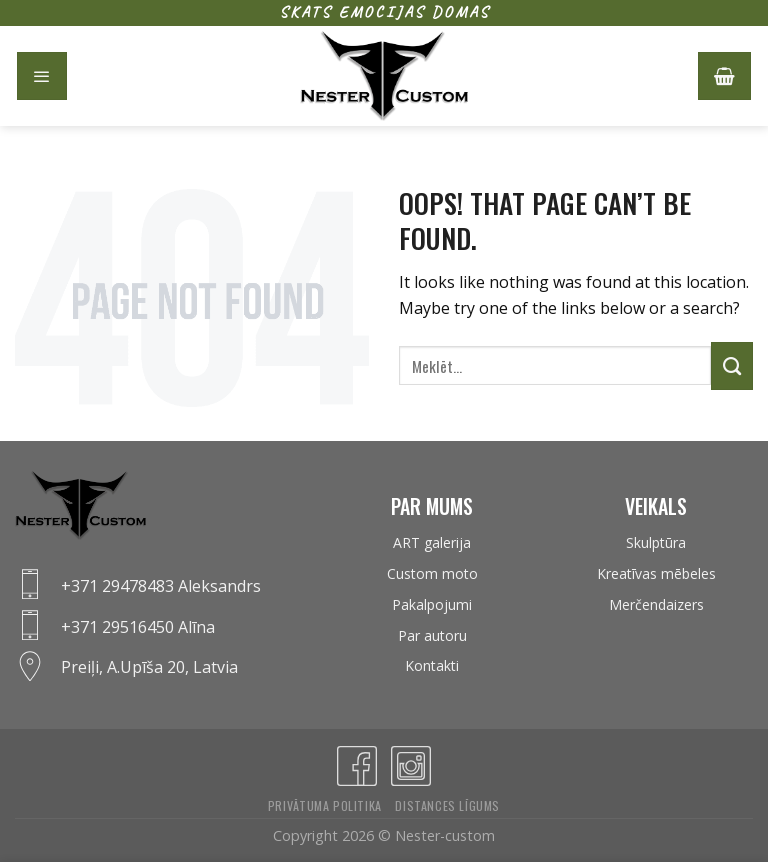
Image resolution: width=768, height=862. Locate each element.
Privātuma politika (325, 805)
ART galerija (432, 542)
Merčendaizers (656, 604)
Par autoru (432, 635)
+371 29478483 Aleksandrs (161, 586)
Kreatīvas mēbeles (656, 573)
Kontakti (432, 665)
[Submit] (732, 366)
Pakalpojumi (432, 604)
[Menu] (42, 76)
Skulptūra (656, 542)
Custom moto (432, 573)
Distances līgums (447, 805)
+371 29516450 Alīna (138, 627)
